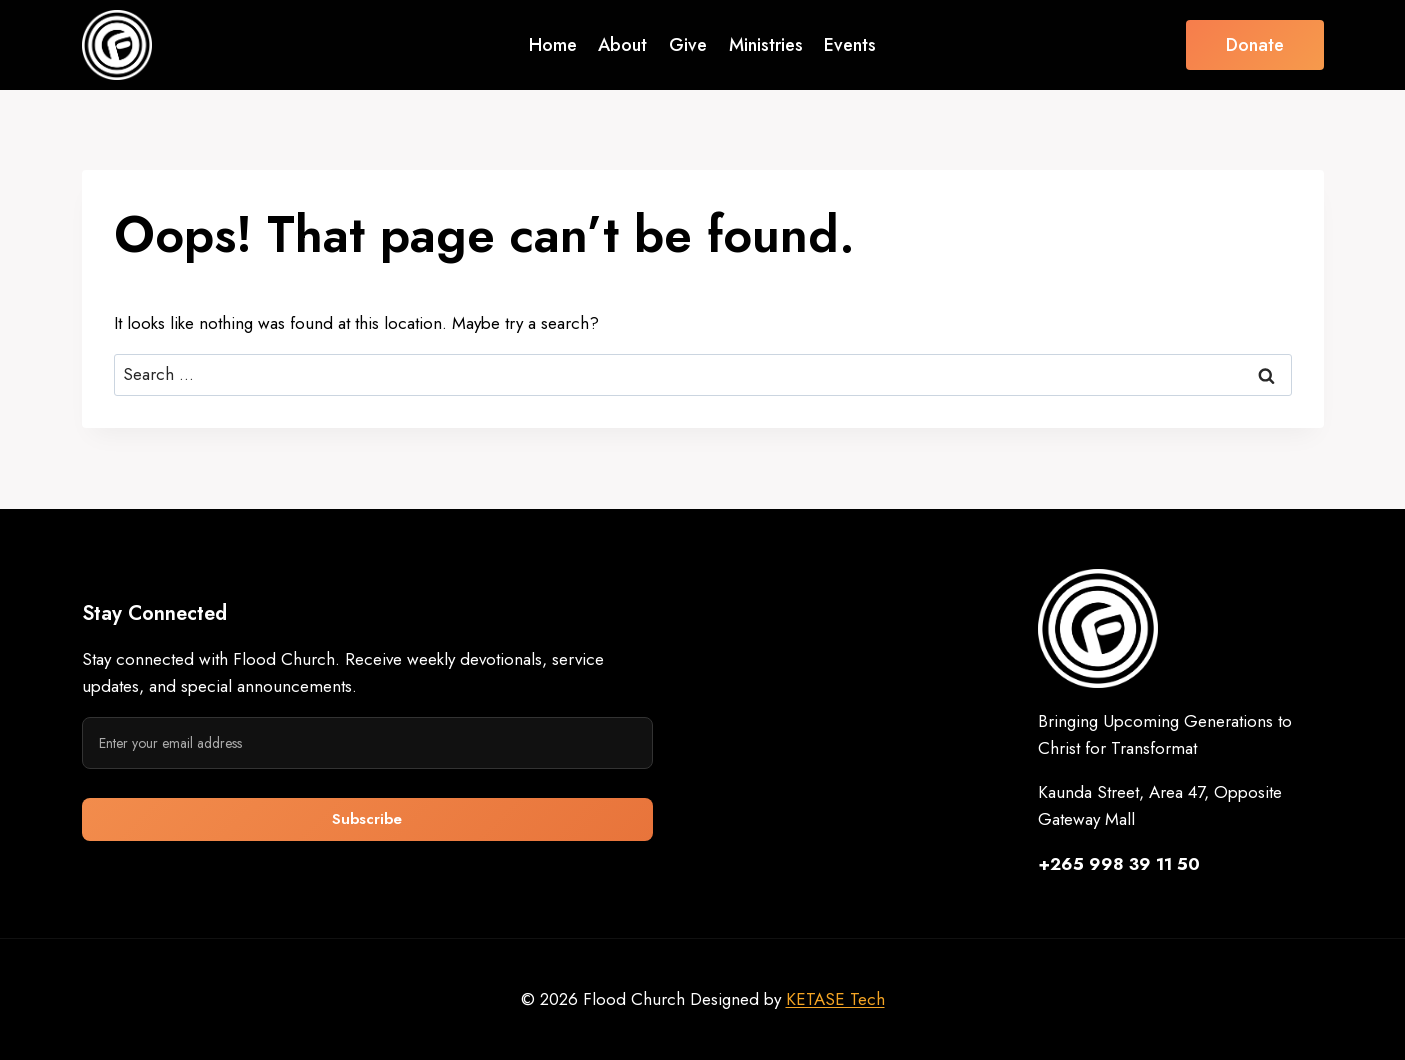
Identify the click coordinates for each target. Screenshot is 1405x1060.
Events (850, 45)
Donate (1255, 45)
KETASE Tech (835, 999)
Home (553, 45)
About (622, 45)
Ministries (766, 45)
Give (688, 45)
